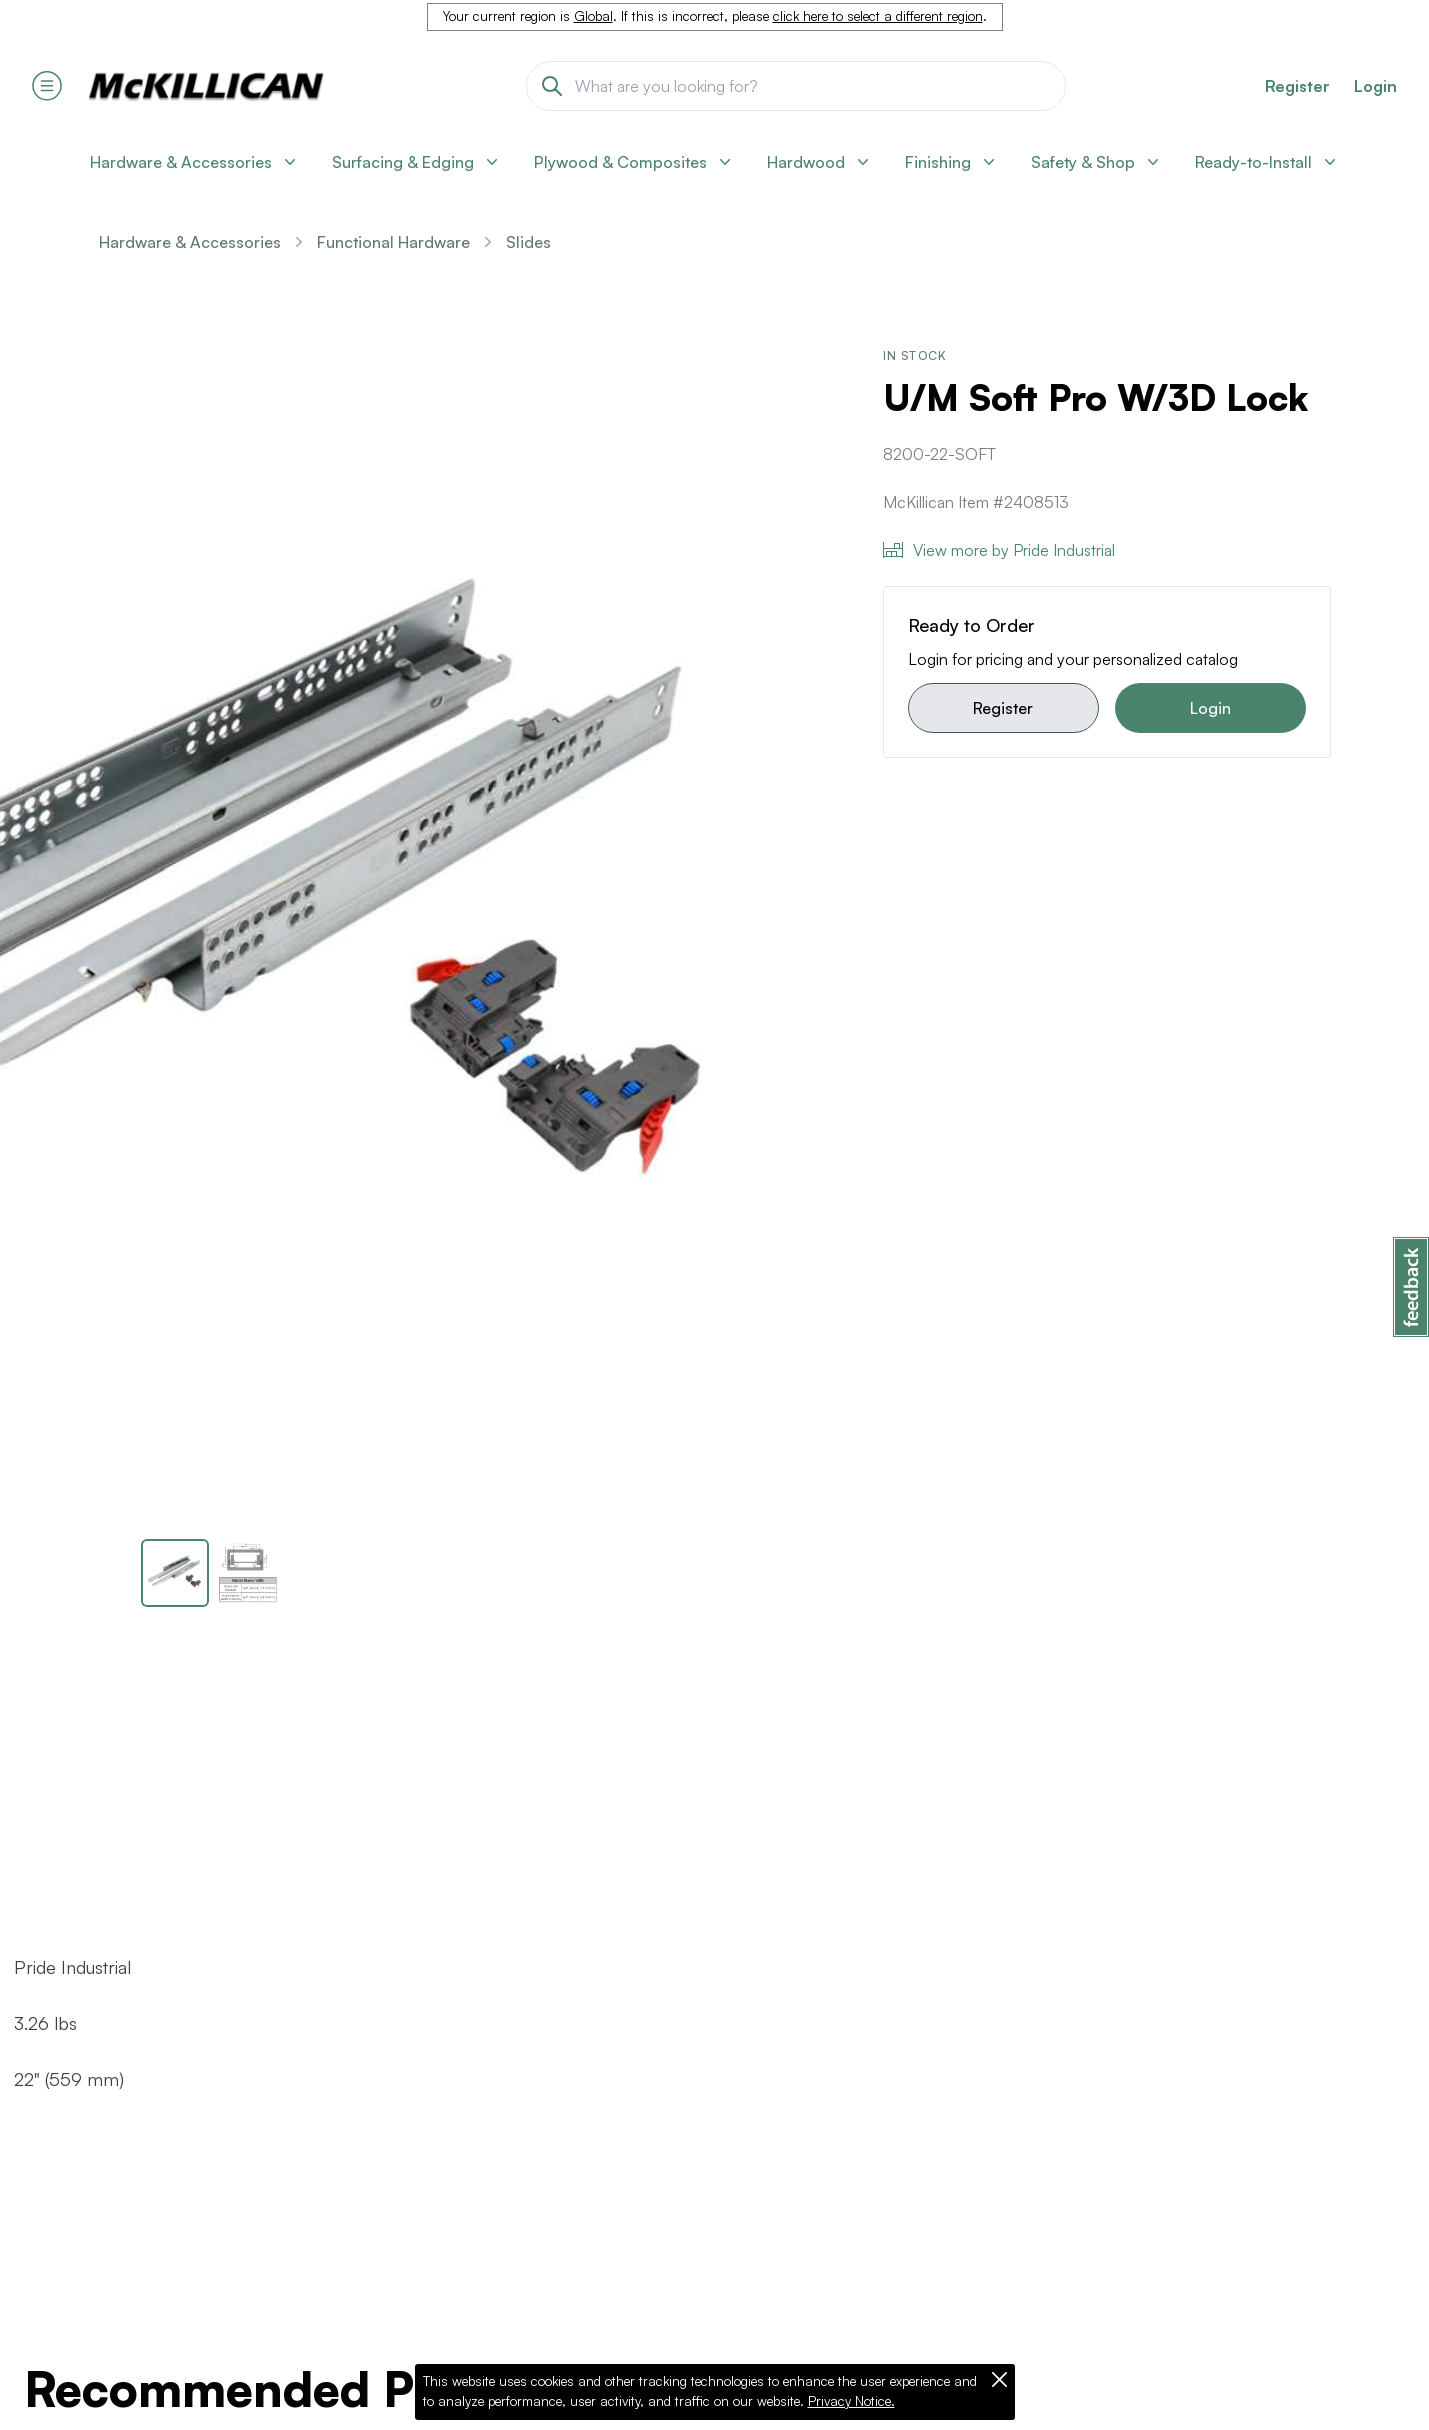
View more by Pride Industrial (999, 550)
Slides (528, 242)
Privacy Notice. (851, 2401)
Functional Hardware (393, 242)
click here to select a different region (878, 16)
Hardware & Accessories (190, 242)
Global (593, 16)
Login (1375, 86)
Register (1003, 708)
